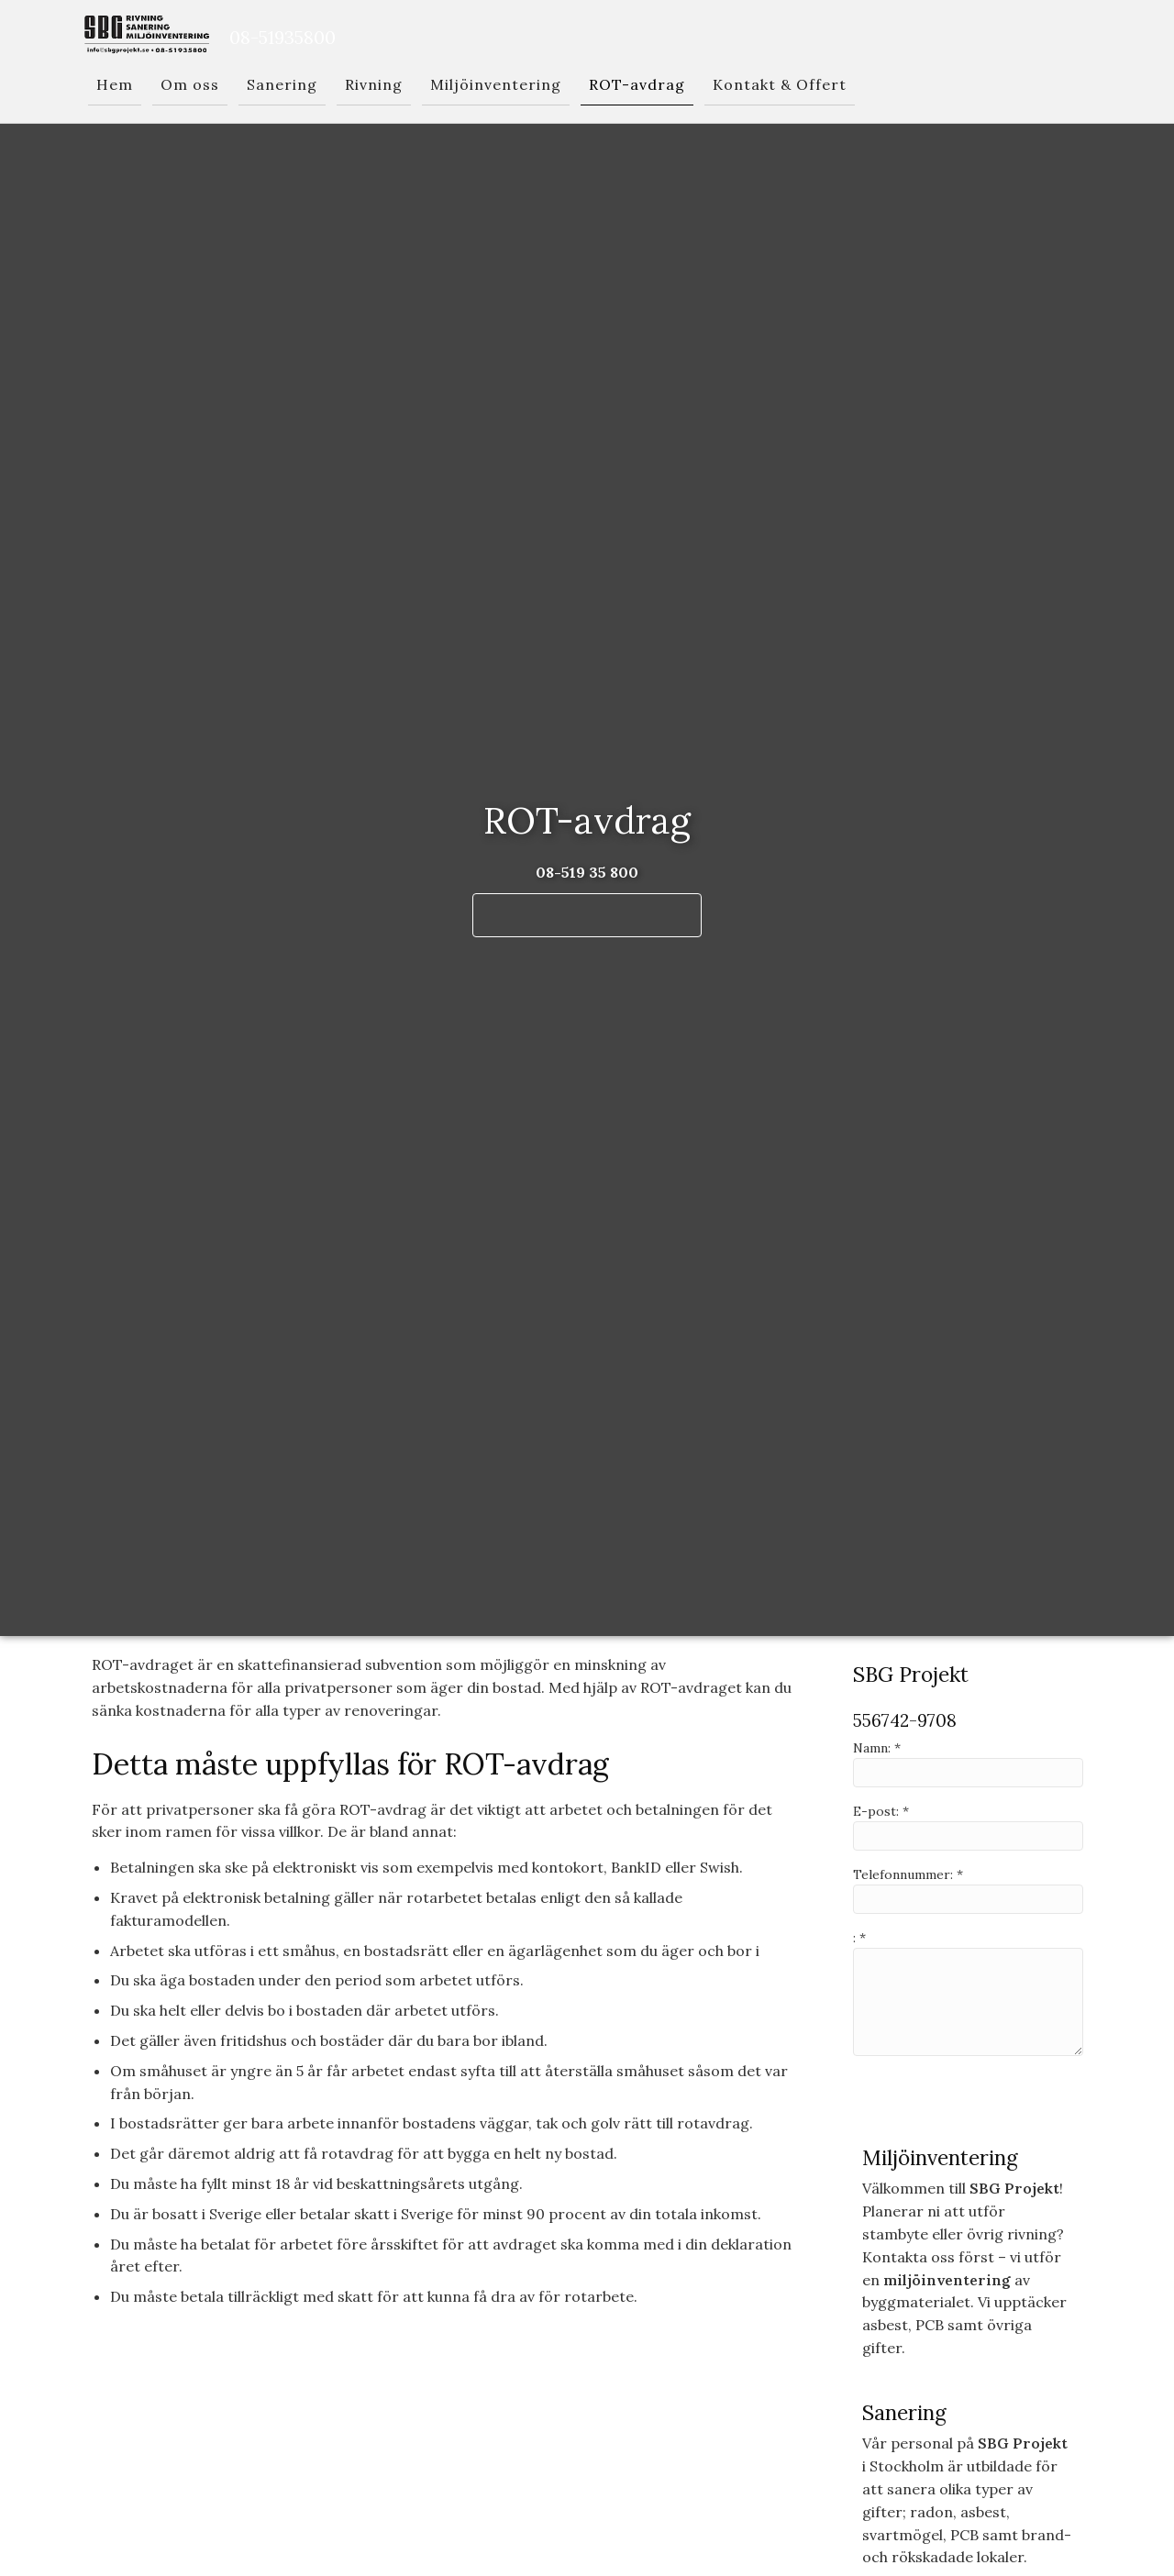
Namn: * (877, 1748)
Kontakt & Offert (780, 84)
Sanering (282, 84)
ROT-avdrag (637, 84)
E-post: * (881, 1811)
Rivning (374, 84)
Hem (114, 84)
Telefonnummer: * (908, 1874)
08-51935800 (282, 37)
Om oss (190, 84)
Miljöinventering (495, 84)
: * (859, 1937)
